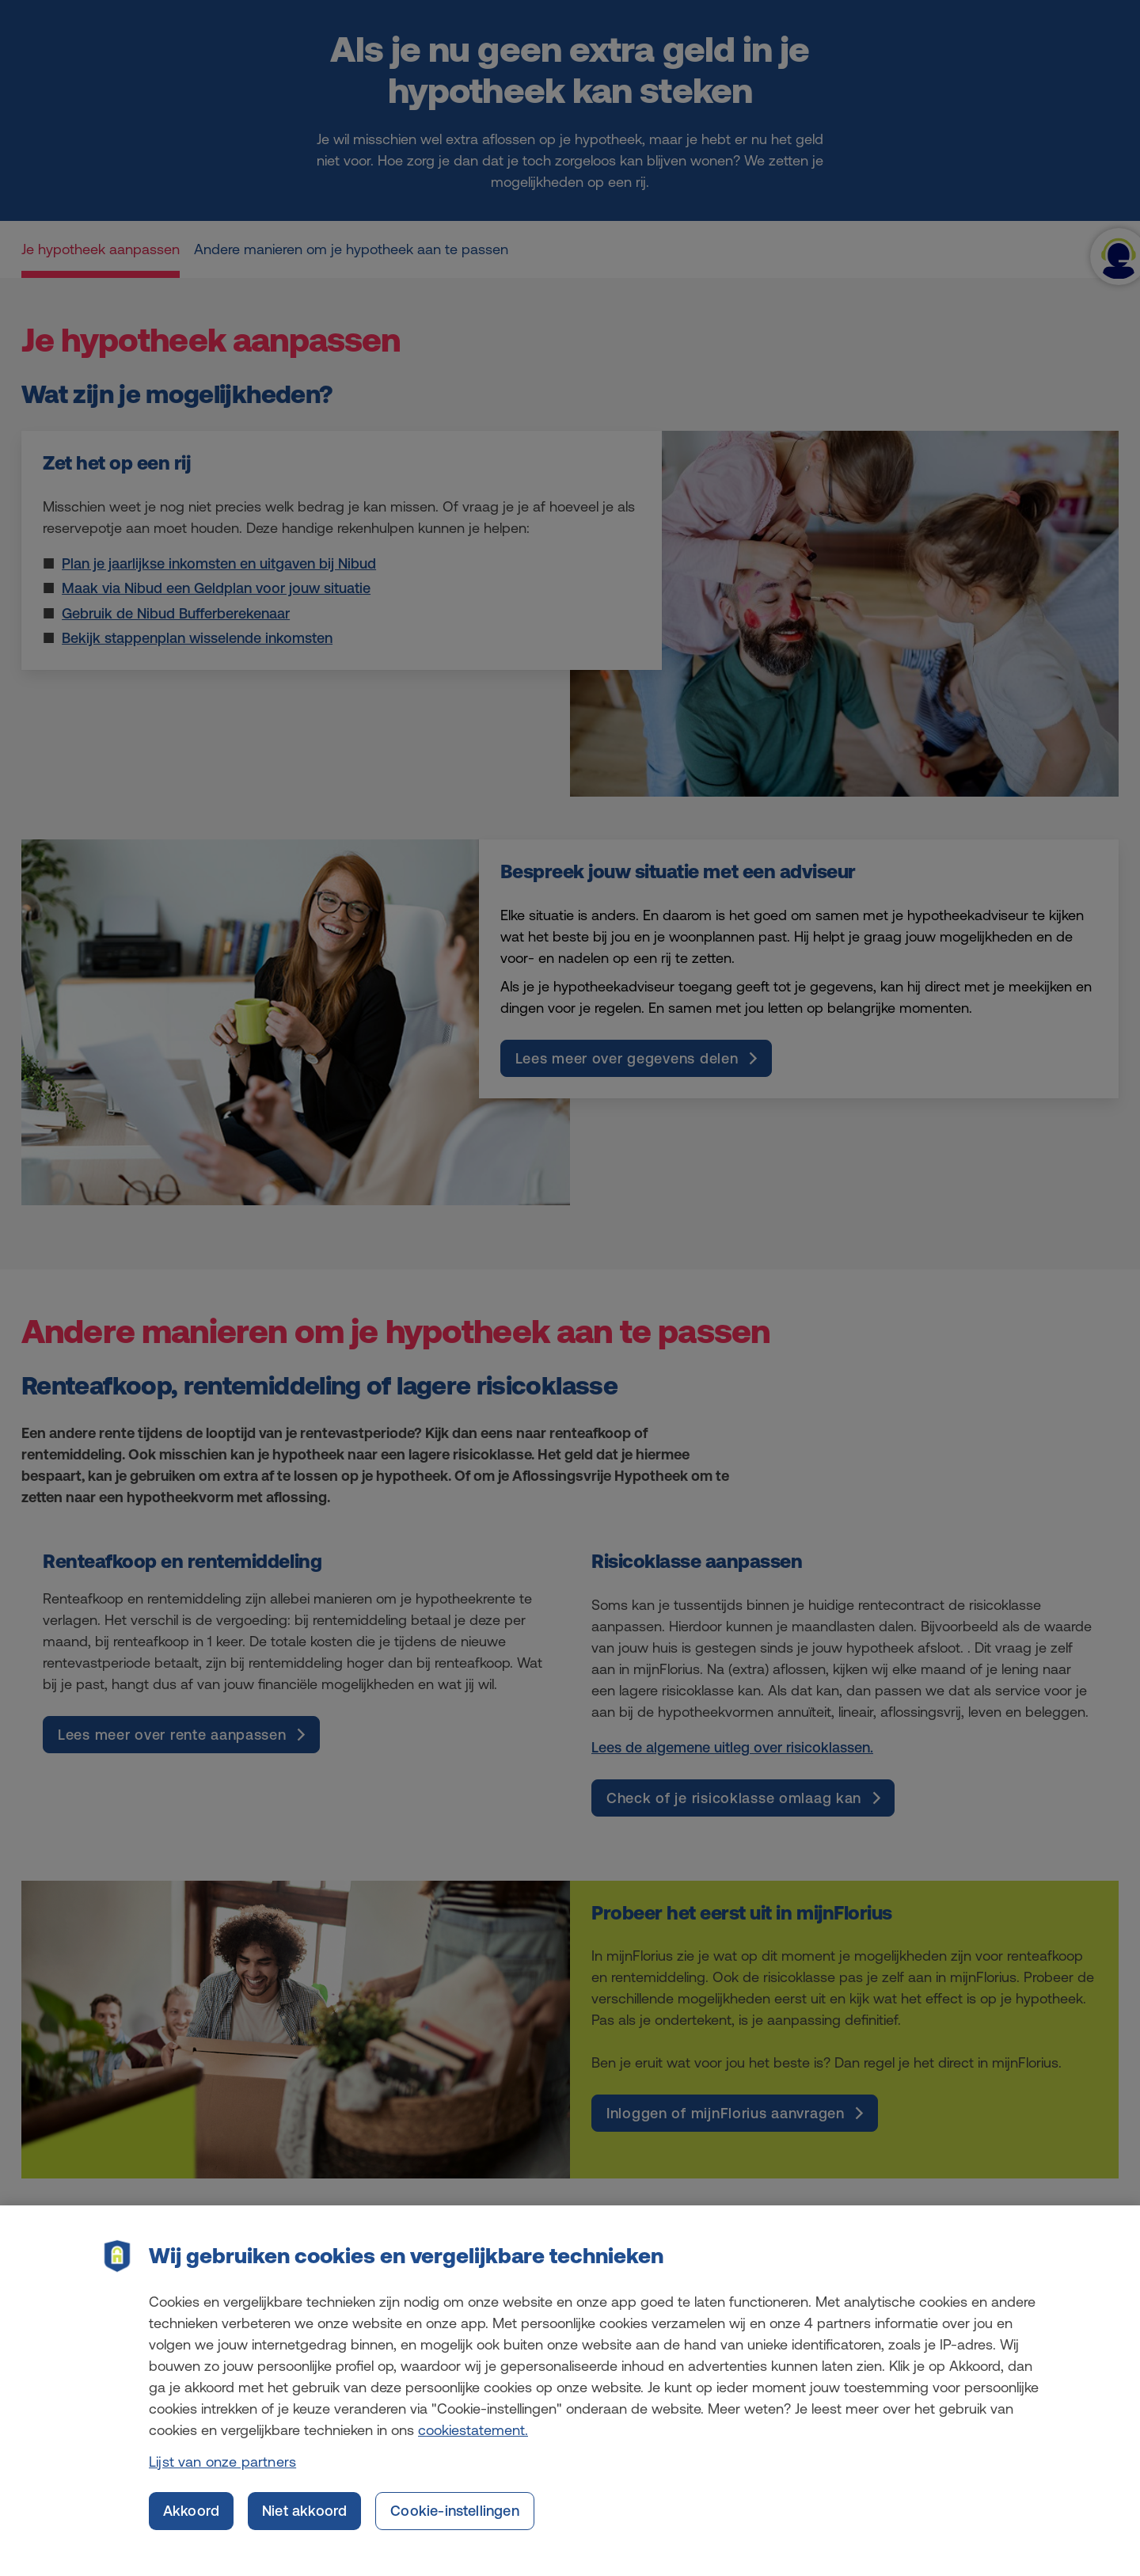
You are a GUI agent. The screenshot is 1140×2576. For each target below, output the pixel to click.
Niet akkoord (304, 2529)
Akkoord (191, 2529)
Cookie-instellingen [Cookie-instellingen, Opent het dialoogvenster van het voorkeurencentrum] (454, 2529)
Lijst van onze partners (222, 2479)
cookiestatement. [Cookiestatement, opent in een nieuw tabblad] (473, 2448)
